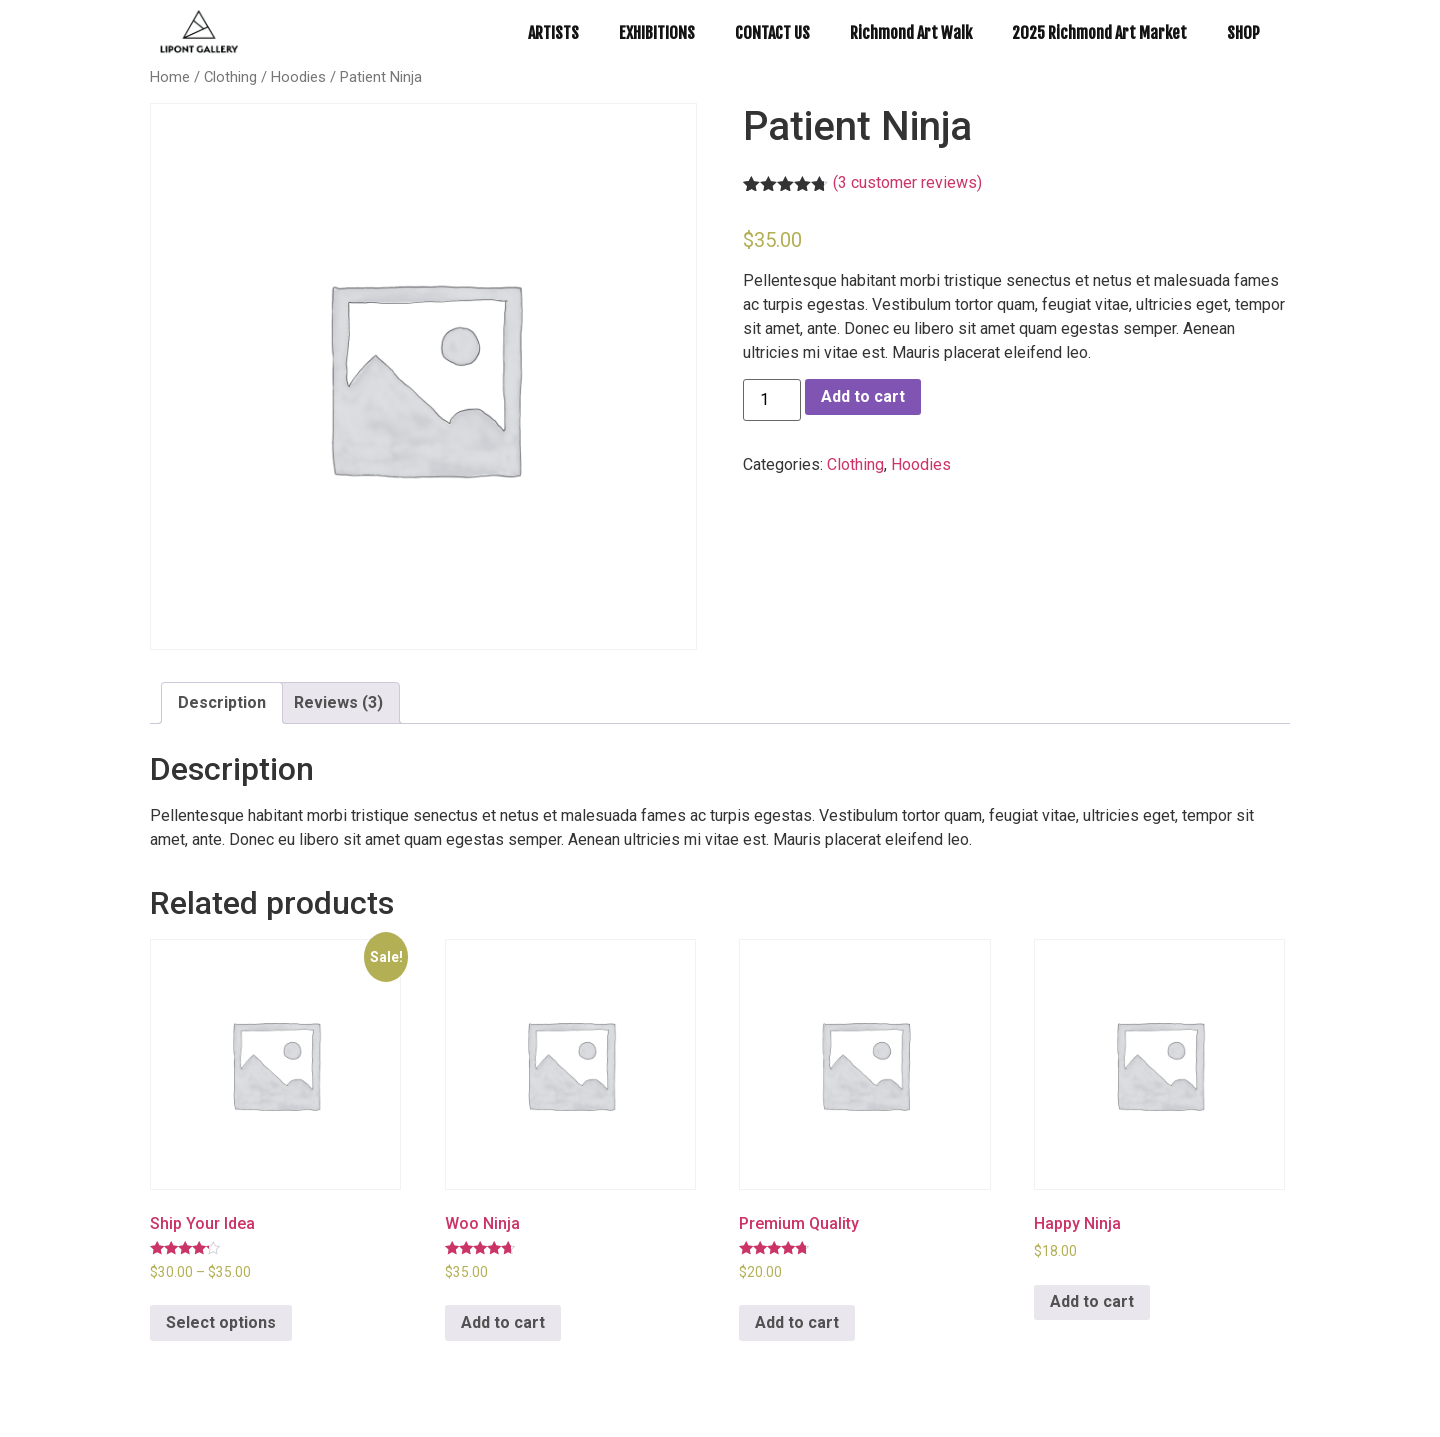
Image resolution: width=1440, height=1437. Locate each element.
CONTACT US (772, 33)
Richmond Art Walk (911, 33)
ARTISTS (553, 33)
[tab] (222, 703)
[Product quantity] (772, 400)
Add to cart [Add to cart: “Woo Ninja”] (503, 1322)
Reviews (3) (338, 702)
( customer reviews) (907, 182)
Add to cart (863, 396)
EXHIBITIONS (657, 33)
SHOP (1243, 33)
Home (170, 77)
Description (222, 702)
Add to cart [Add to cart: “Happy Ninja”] (1092, 1301)
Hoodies (298, 77)
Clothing (230, 77)
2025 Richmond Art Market (1099, 33)
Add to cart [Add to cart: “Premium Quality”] (797, 1322)
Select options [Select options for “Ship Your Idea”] (221, 1322)
